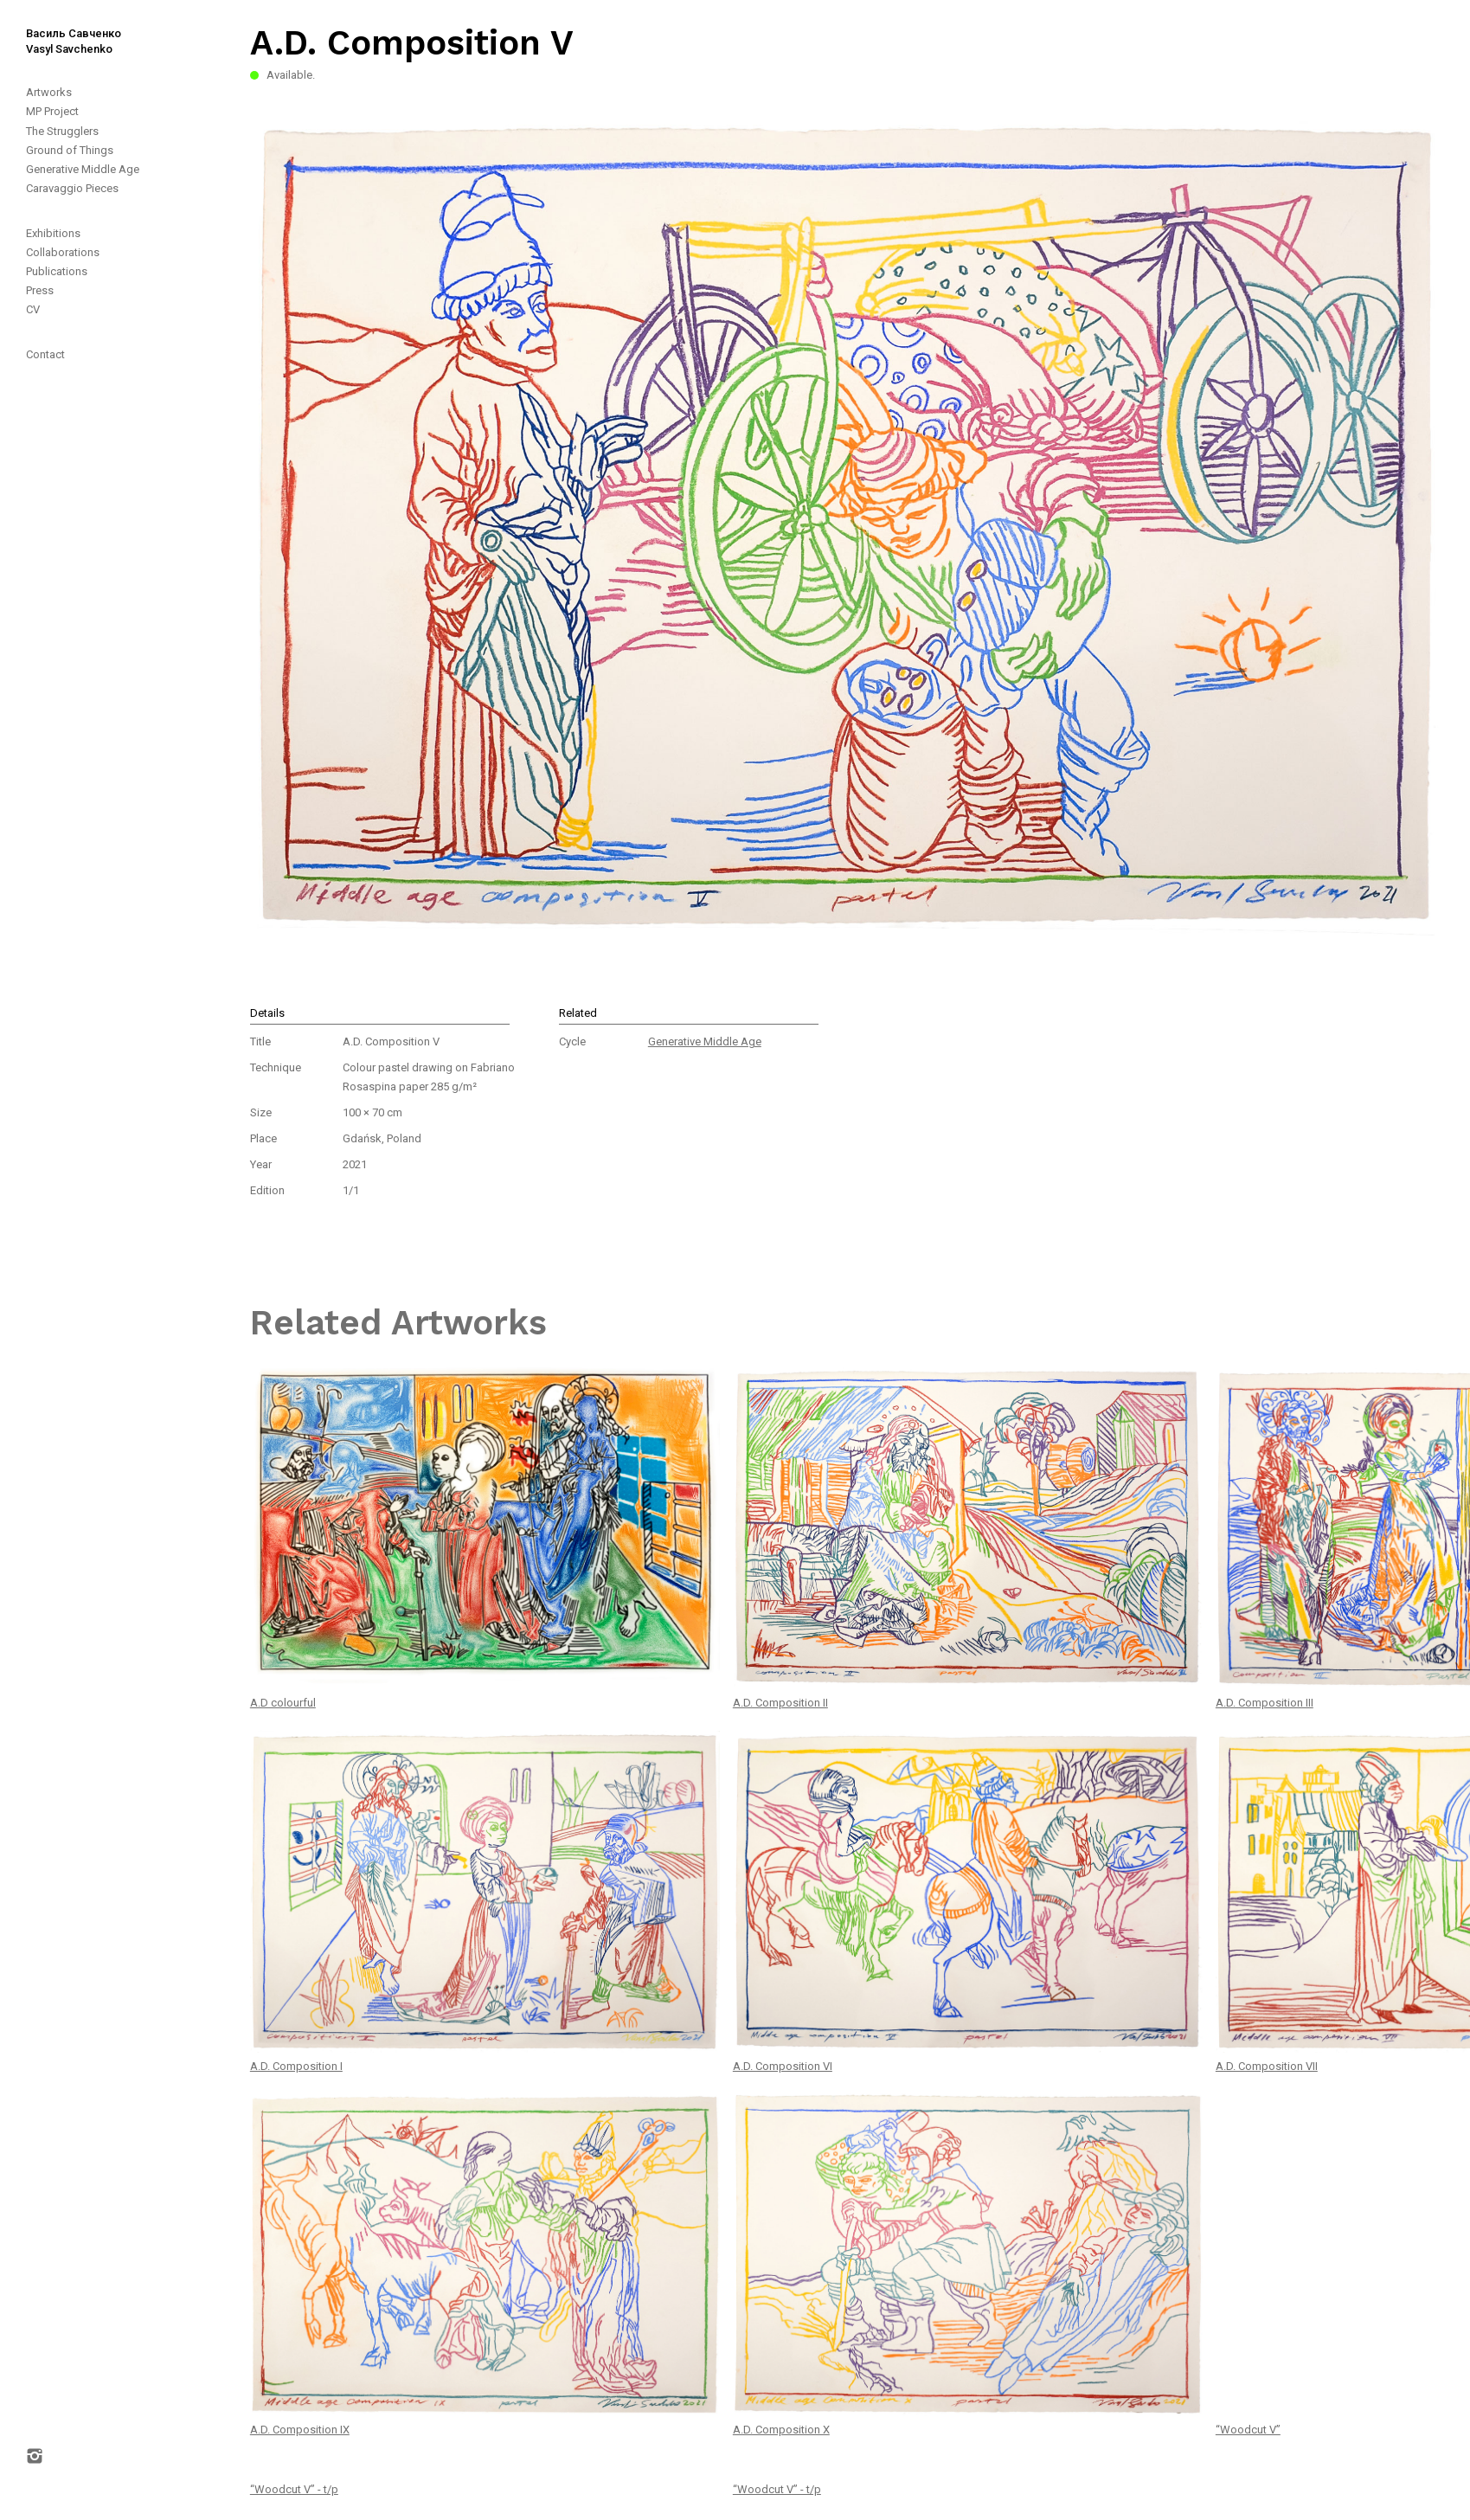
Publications (56, 271)
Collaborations (62, 252)
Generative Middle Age (82, 169)
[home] (60, 28)
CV (33, 309)
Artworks (49, 92)
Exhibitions (53, 233)
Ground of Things (69, 150)
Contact (45, 354)
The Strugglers (62, 131)
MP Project (52, 111)
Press (40, 290)
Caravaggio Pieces (72, 188)
